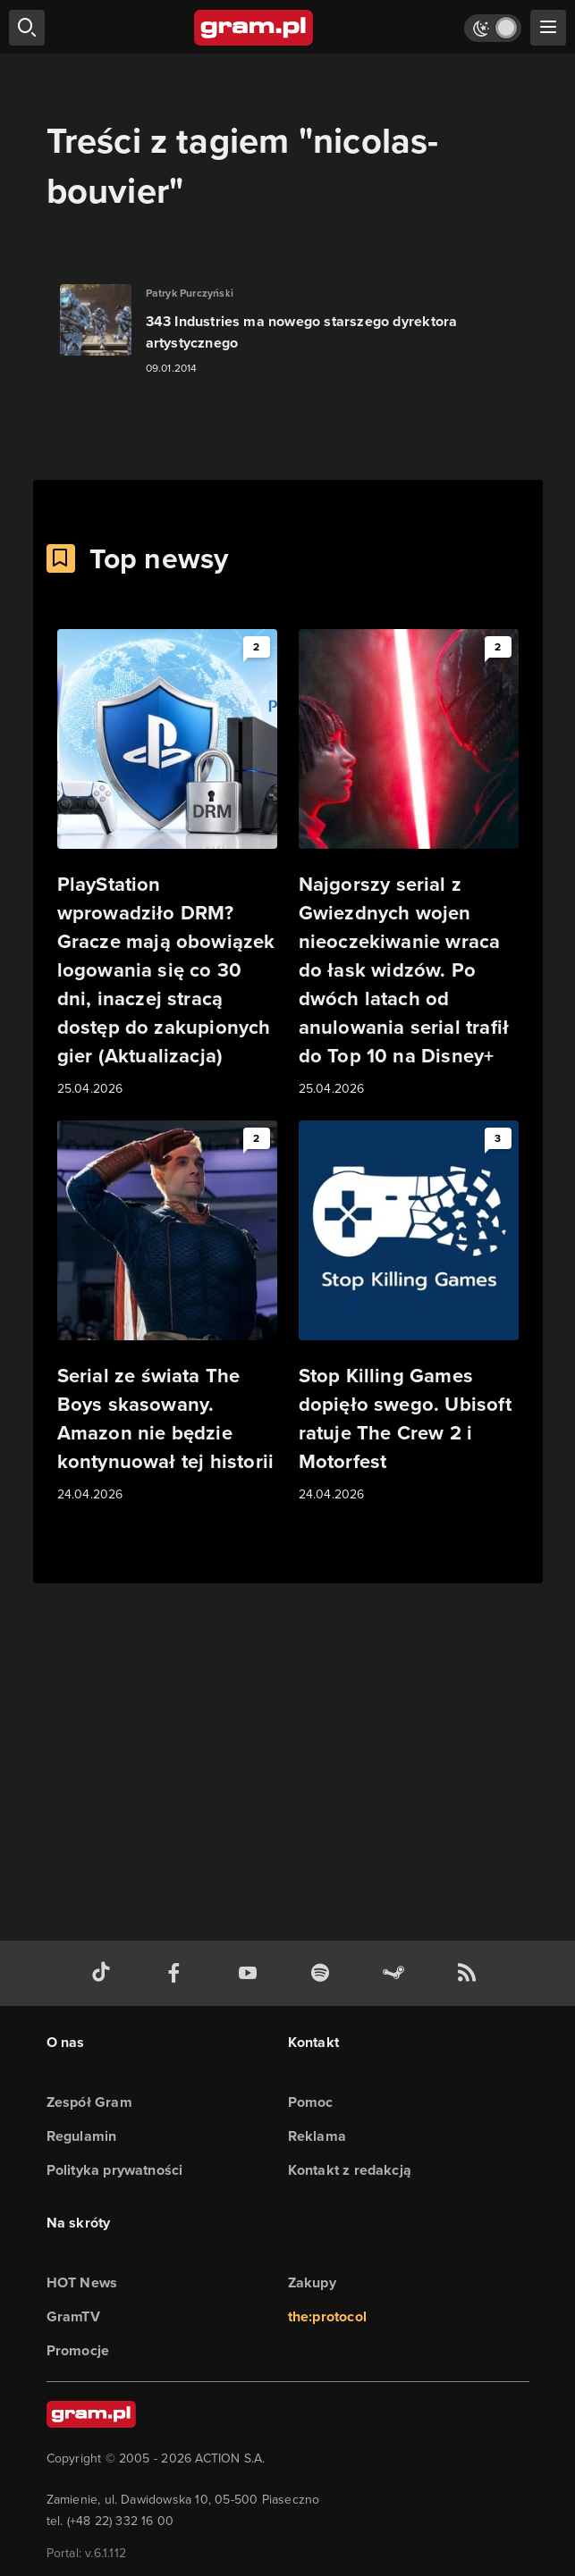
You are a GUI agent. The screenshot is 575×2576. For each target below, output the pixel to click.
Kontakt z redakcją (350, 2170)
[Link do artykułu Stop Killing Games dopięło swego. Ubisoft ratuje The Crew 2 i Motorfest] (408, 1312)
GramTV (73, 2316)
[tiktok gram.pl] (104, 1973)
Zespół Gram (89, 2102)
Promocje (78, 2350)
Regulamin (82, 2136)
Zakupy (312, 2282)
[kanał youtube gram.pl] (251, 1973)
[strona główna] (254, 28)
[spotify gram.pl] (323, 1973)
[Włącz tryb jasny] (492, 28)
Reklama (317, 2136)
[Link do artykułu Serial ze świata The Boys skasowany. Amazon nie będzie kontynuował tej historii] (167, 1312)
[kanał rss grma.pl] (470, 1973)
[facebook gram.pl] (178, 1973)
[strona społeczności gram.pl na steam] (397, 1973)
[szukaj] (27, 28)
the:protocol (327, 2316)
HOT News (82, 2282)
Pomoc (311, 2102)
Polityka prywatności (115, 2170)
